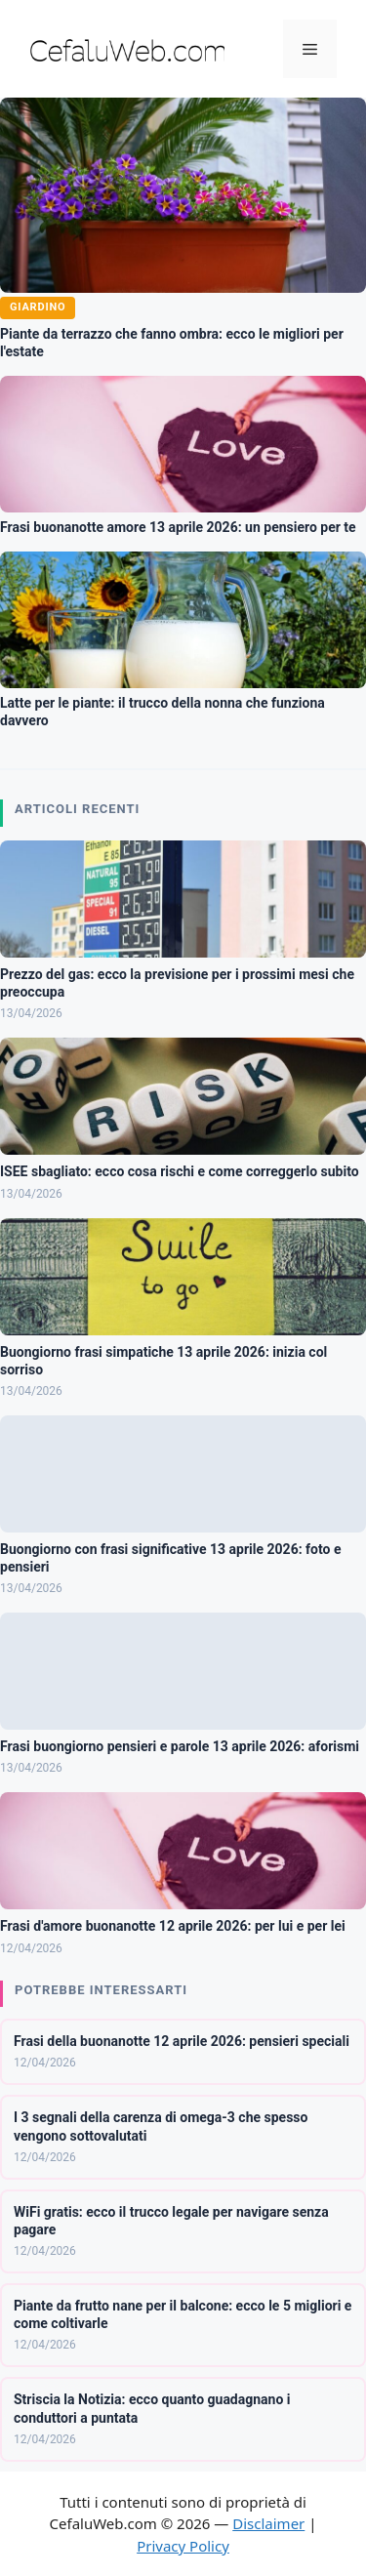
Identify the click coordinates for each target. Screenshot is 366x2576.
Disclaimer (268, 2523)
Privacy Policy (183, 2546)
